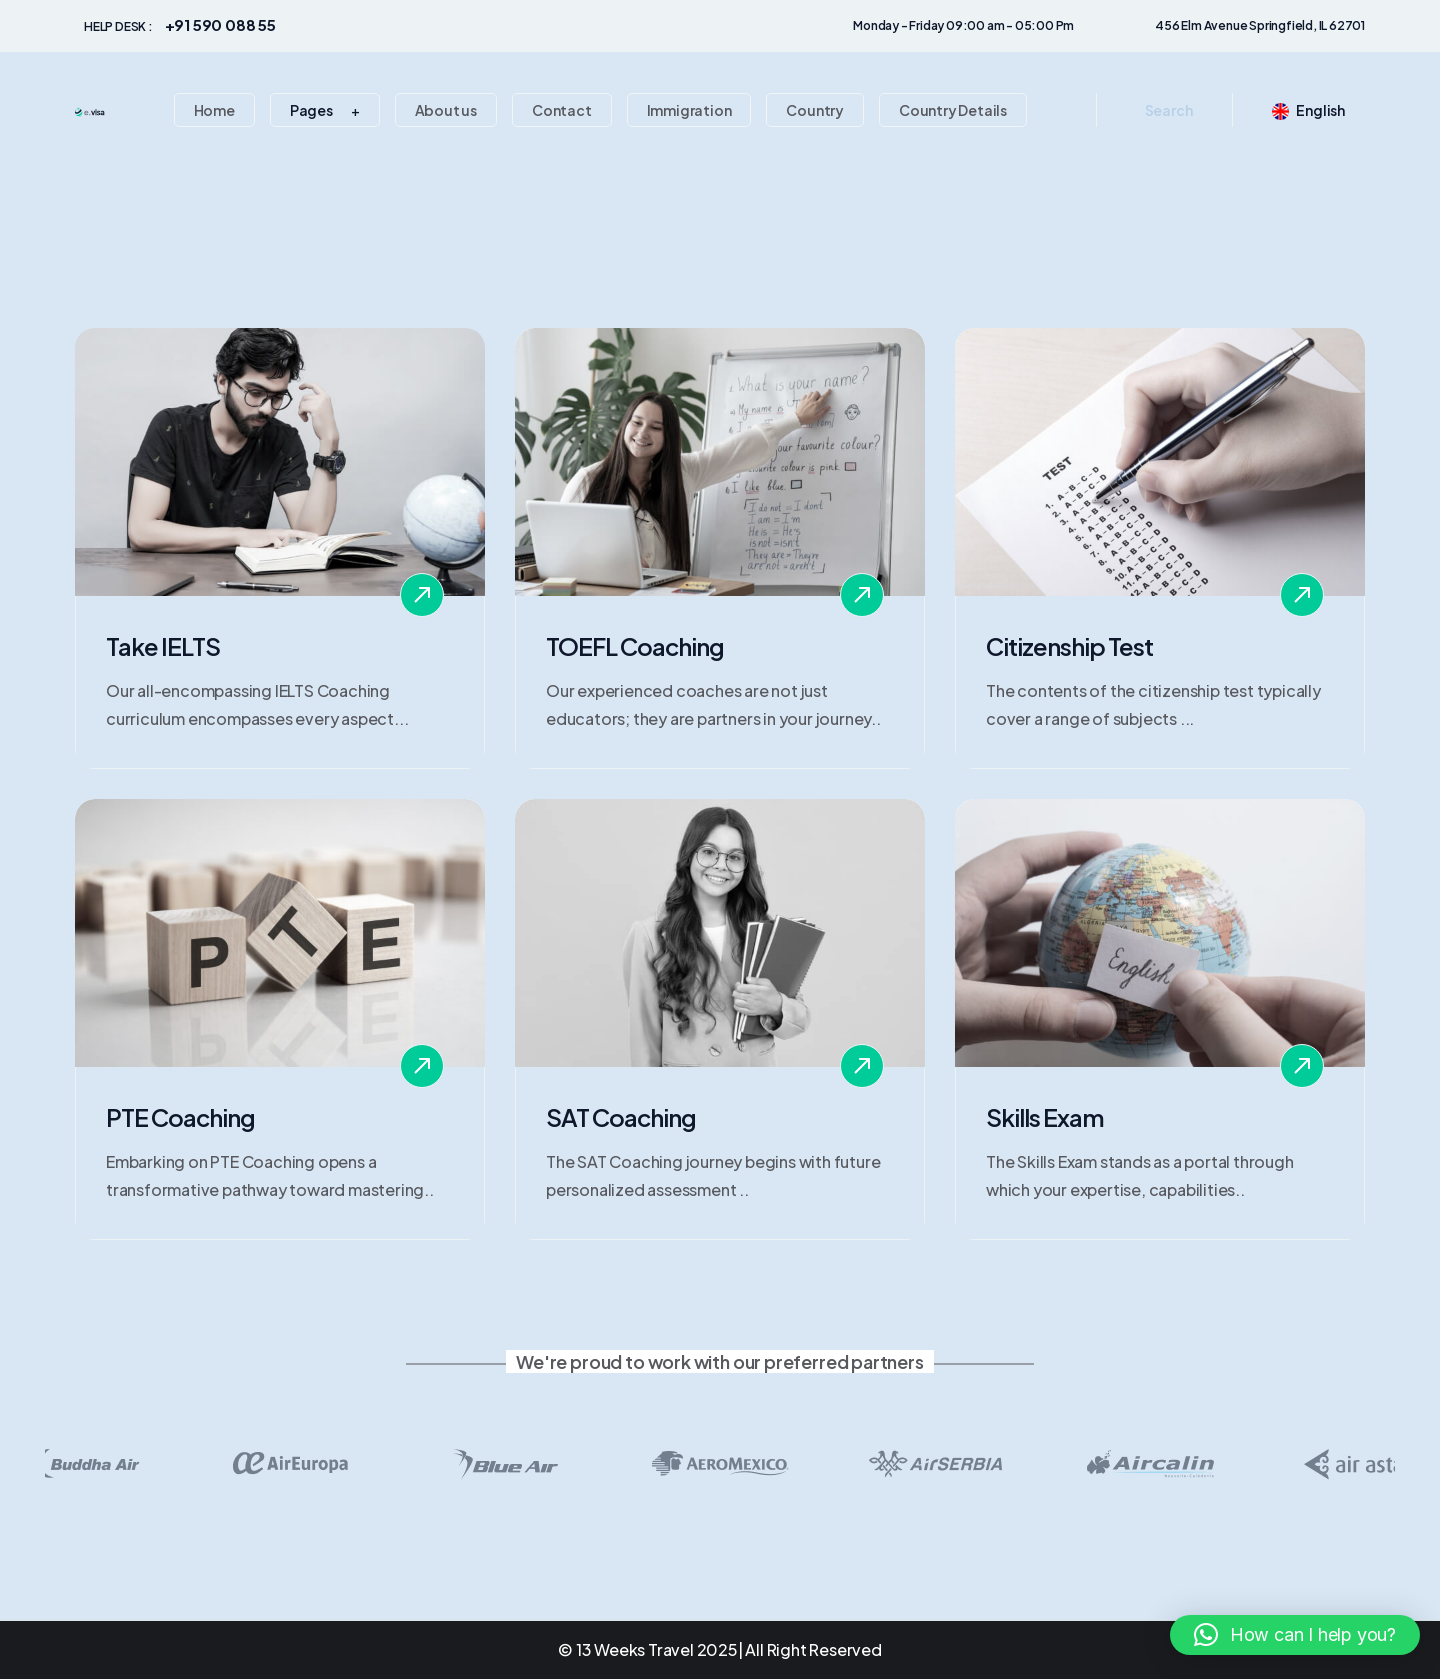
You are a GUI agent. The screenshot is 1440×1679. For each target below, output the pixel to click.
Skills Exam (1045, 1117)
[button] (1295, 1635)
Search (1169, 110)
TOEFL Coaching (635, 646)
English (1308, 109)
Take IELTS (163, 646)
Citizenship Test (1069, 646)
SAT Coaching (621, 1117)
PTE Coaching (180, 1117)
